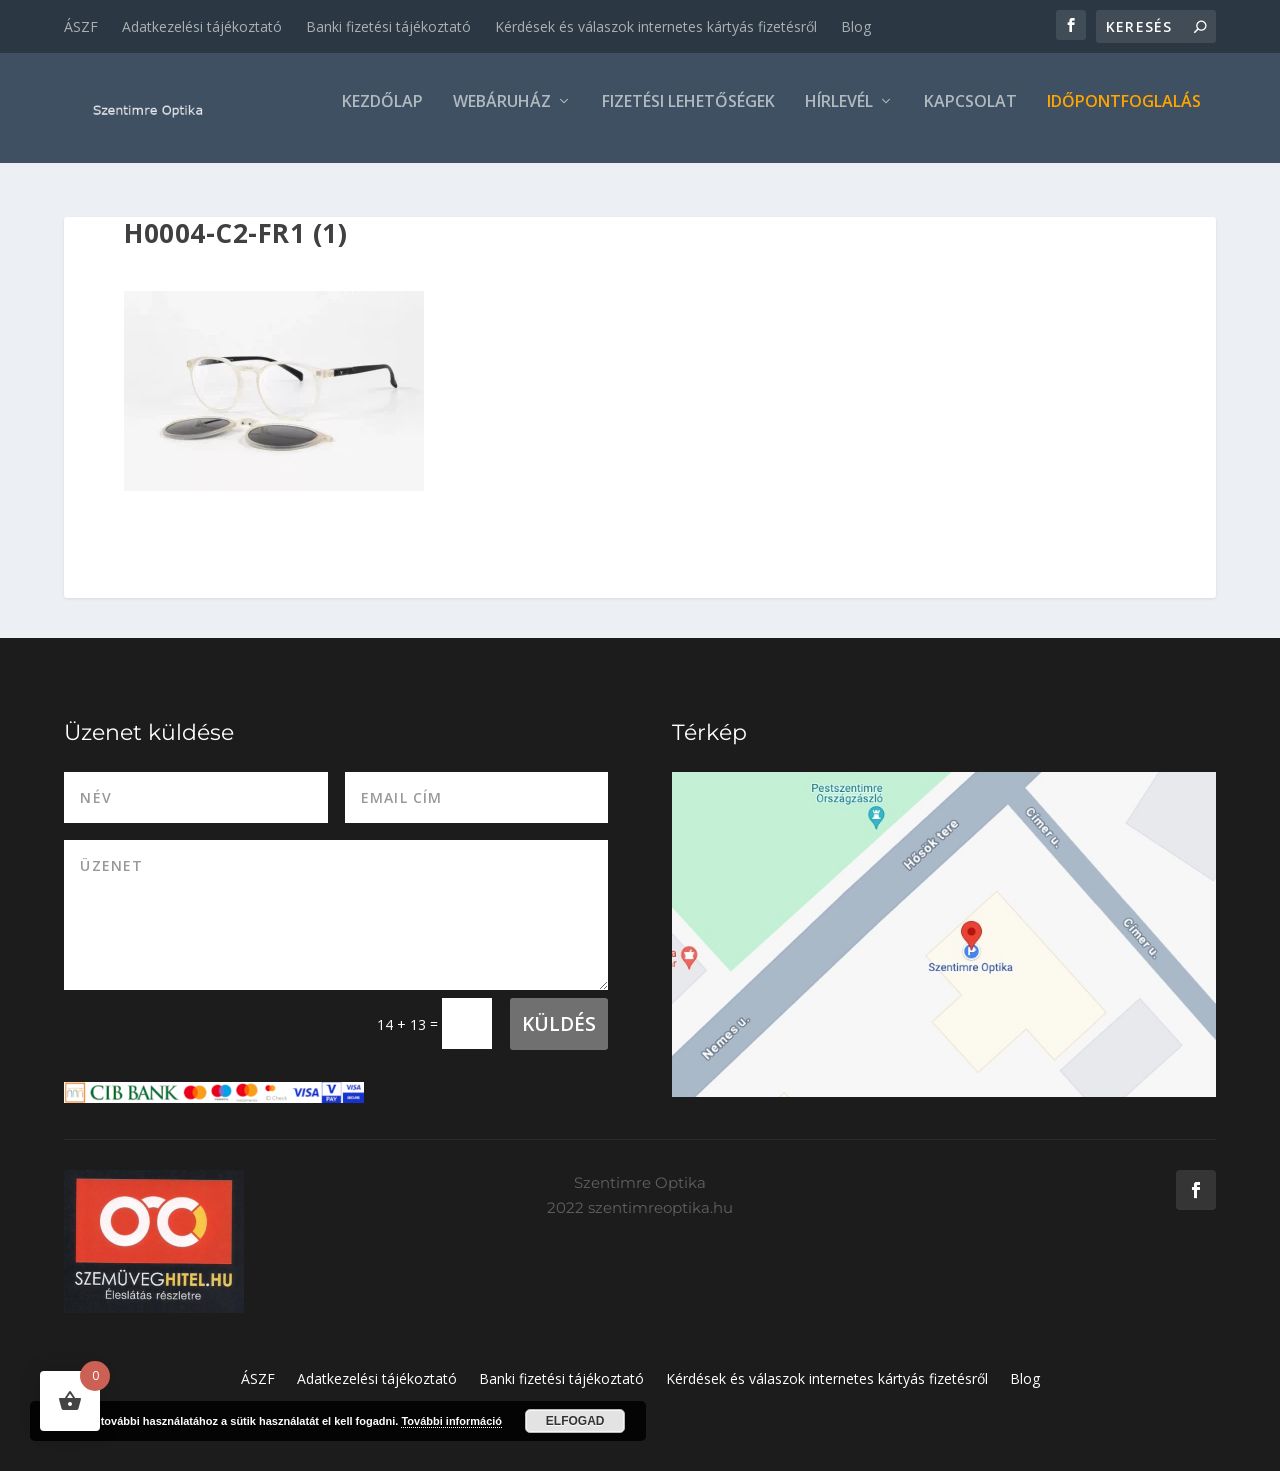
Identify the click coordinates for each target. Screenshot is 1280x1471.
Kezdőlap (382, 116)
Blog (856, 26)
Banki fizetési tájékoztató (388, 26)
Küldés (559, 1024)
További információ (451, 1421)
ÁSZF (81, 26)
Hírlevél (839, 116)
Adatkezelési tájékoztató (202, 26)
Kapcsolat (970, 116)
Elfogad (575, 1421)
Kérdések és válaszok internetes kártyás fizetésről (656, 26)
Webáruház (502, 116)
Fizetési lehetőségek (688, 116)
